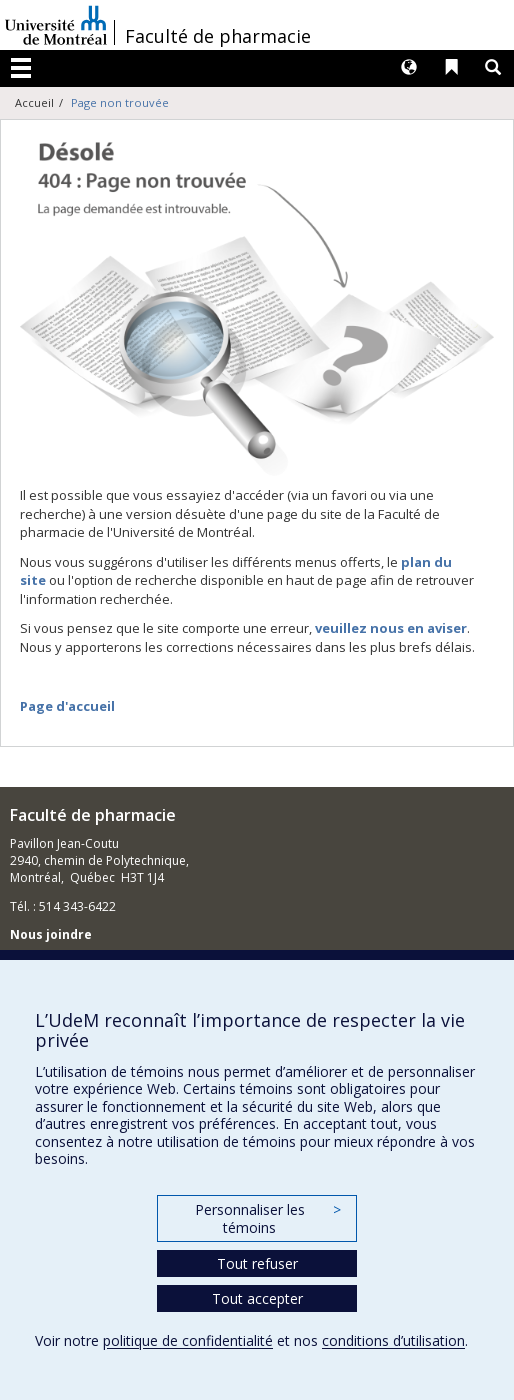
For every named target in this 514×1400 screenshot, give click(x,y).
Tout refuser (257, 1263)
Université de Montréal (56, 25)
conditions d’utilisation (393, 1340)
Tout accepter (257, 1298)
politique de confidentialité (188, 1340)
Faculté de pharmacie (218, 36)
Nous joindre (51, 934)
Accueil (34, 102)
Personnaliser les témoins (268, 1218)
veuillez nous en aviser (391, 628)
